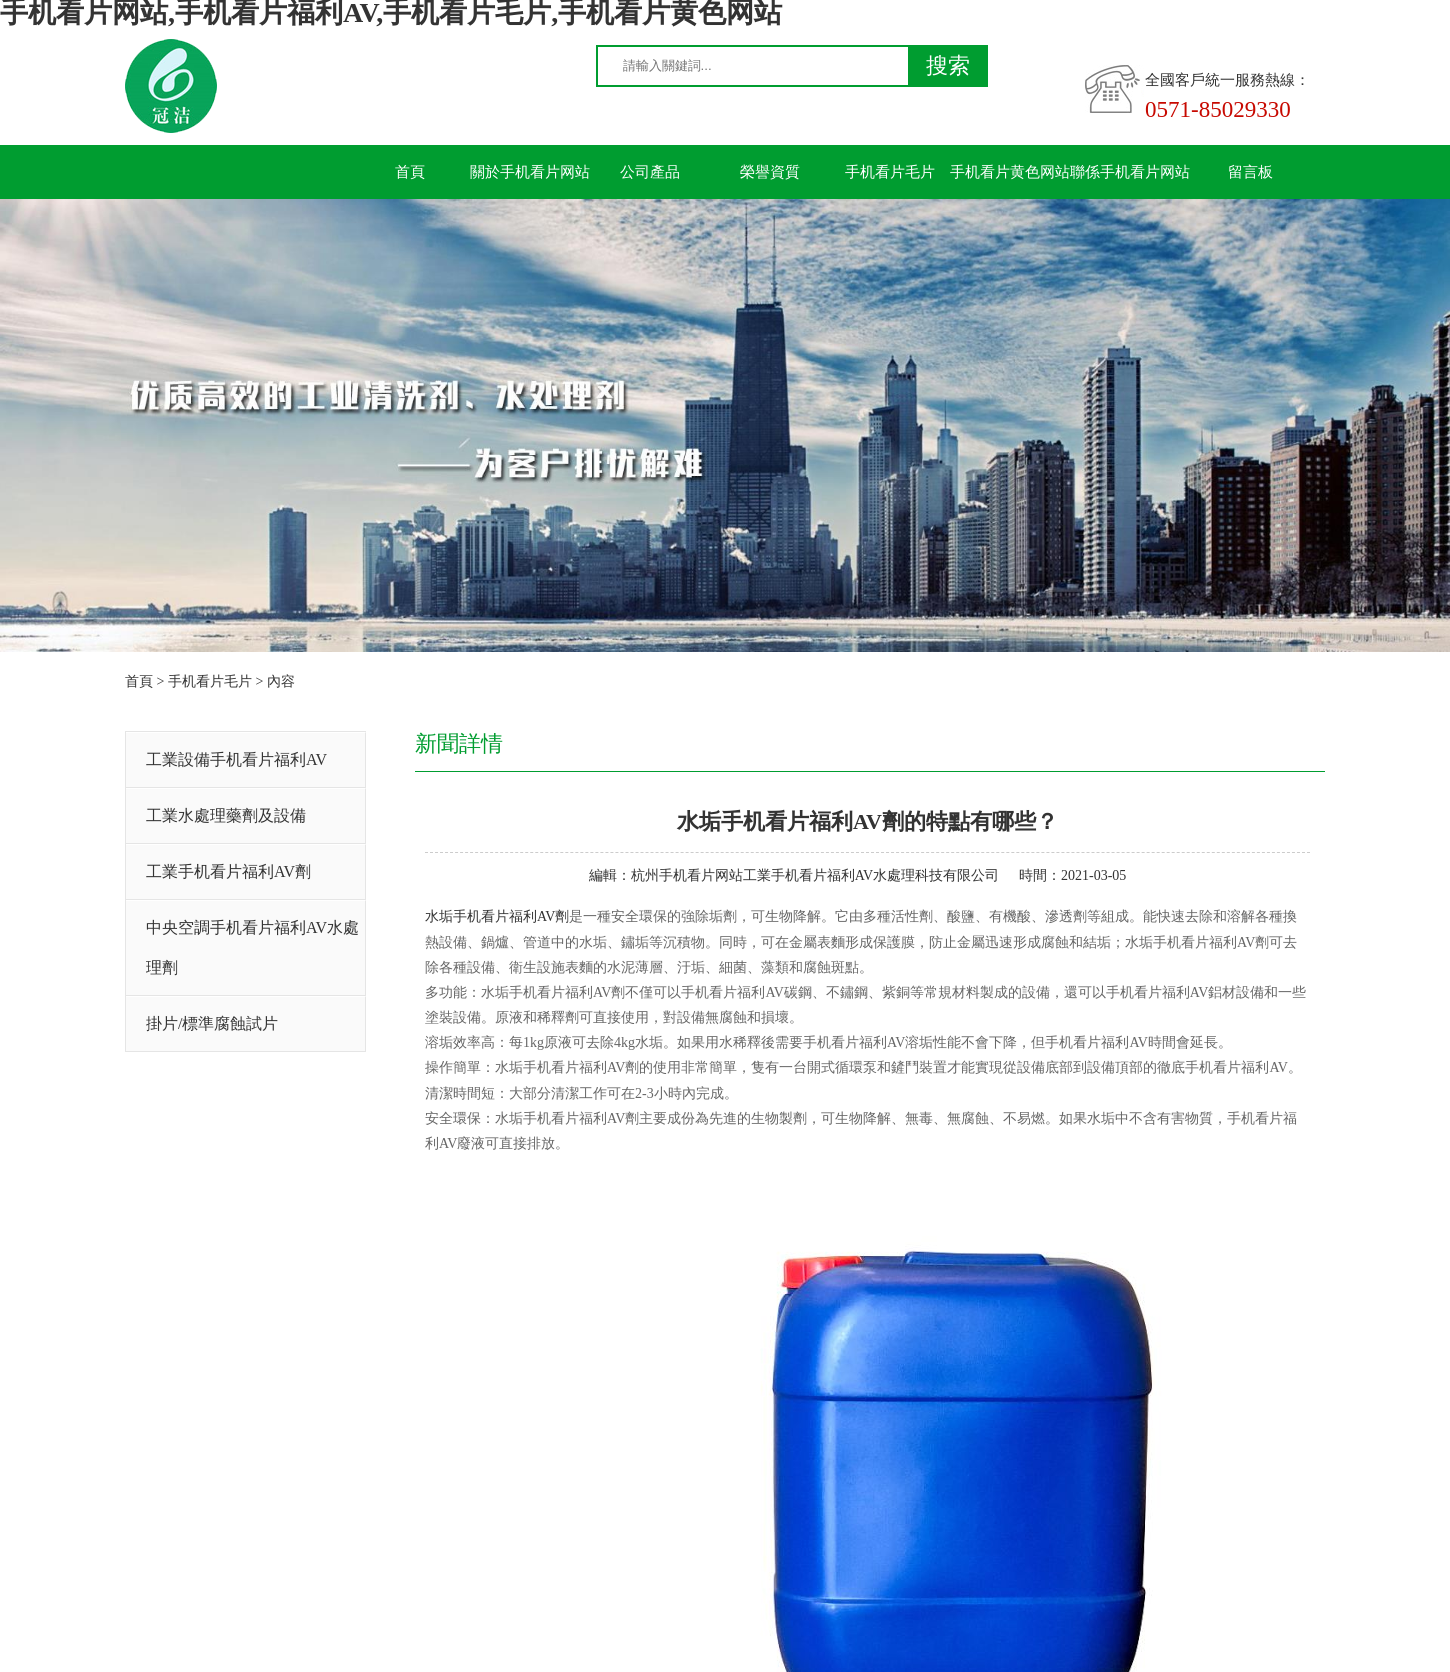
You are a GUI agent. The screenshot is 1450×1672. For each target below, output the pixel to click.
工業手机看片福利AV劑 (228, 871)
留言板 (1250, 172)
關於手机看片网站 (530, 172)
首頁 (410, 172)
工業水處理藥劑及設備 (226, 815)
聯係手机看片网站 (1130, 172)
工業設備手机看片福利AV (236, 759)
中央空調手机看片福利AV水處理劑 (252, 947)
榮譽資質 (770, 172)
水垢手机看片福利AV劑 (497, 916)
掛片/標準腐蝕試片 (212, 1023)
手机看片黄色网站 (1010, 172)
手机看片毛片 (890, 172)
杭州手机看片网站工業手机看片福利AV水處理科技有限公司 (815, 875)
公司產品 (650, 172)
